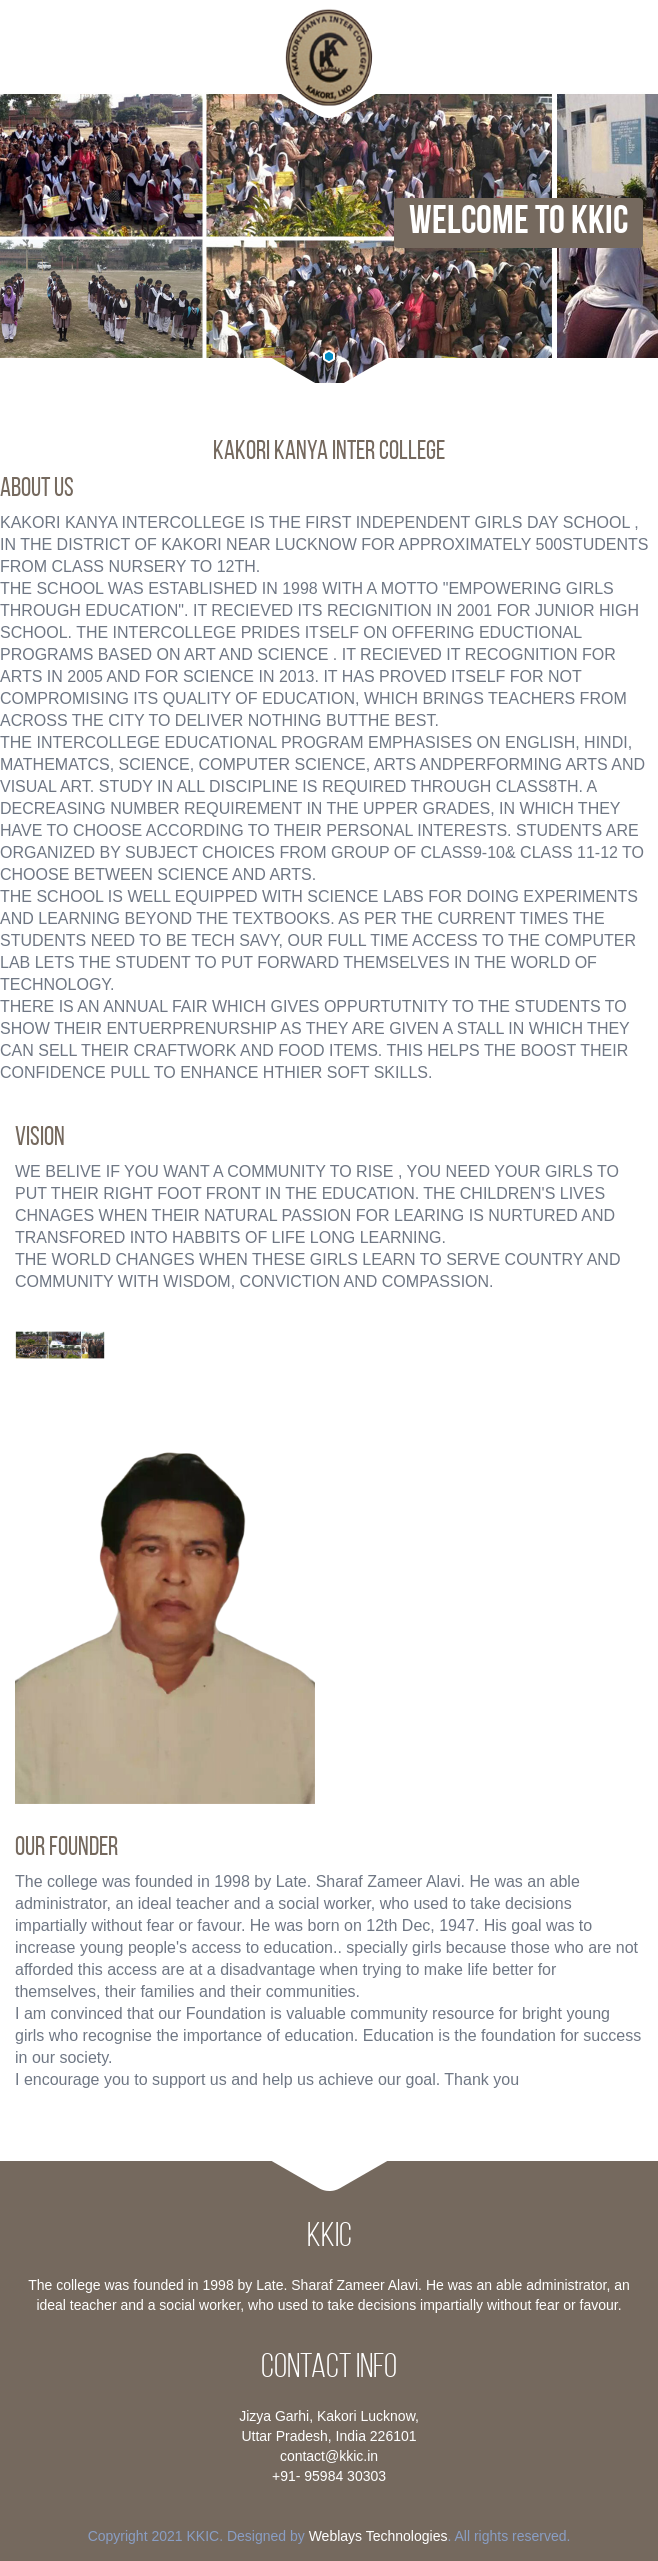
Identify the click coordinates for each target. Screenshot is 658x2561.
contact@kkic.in (329, 2456)
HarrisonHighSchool (329, 58)
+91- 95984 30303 (329, 2476)
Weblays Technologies (378, 2536)
